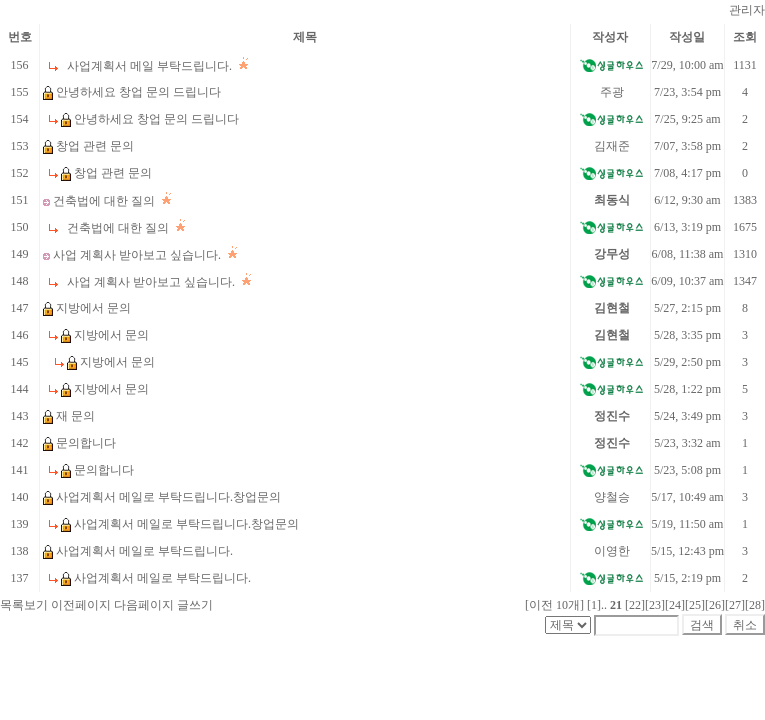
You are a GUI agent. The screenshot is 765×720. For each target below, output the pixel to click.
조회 (745, 37)
